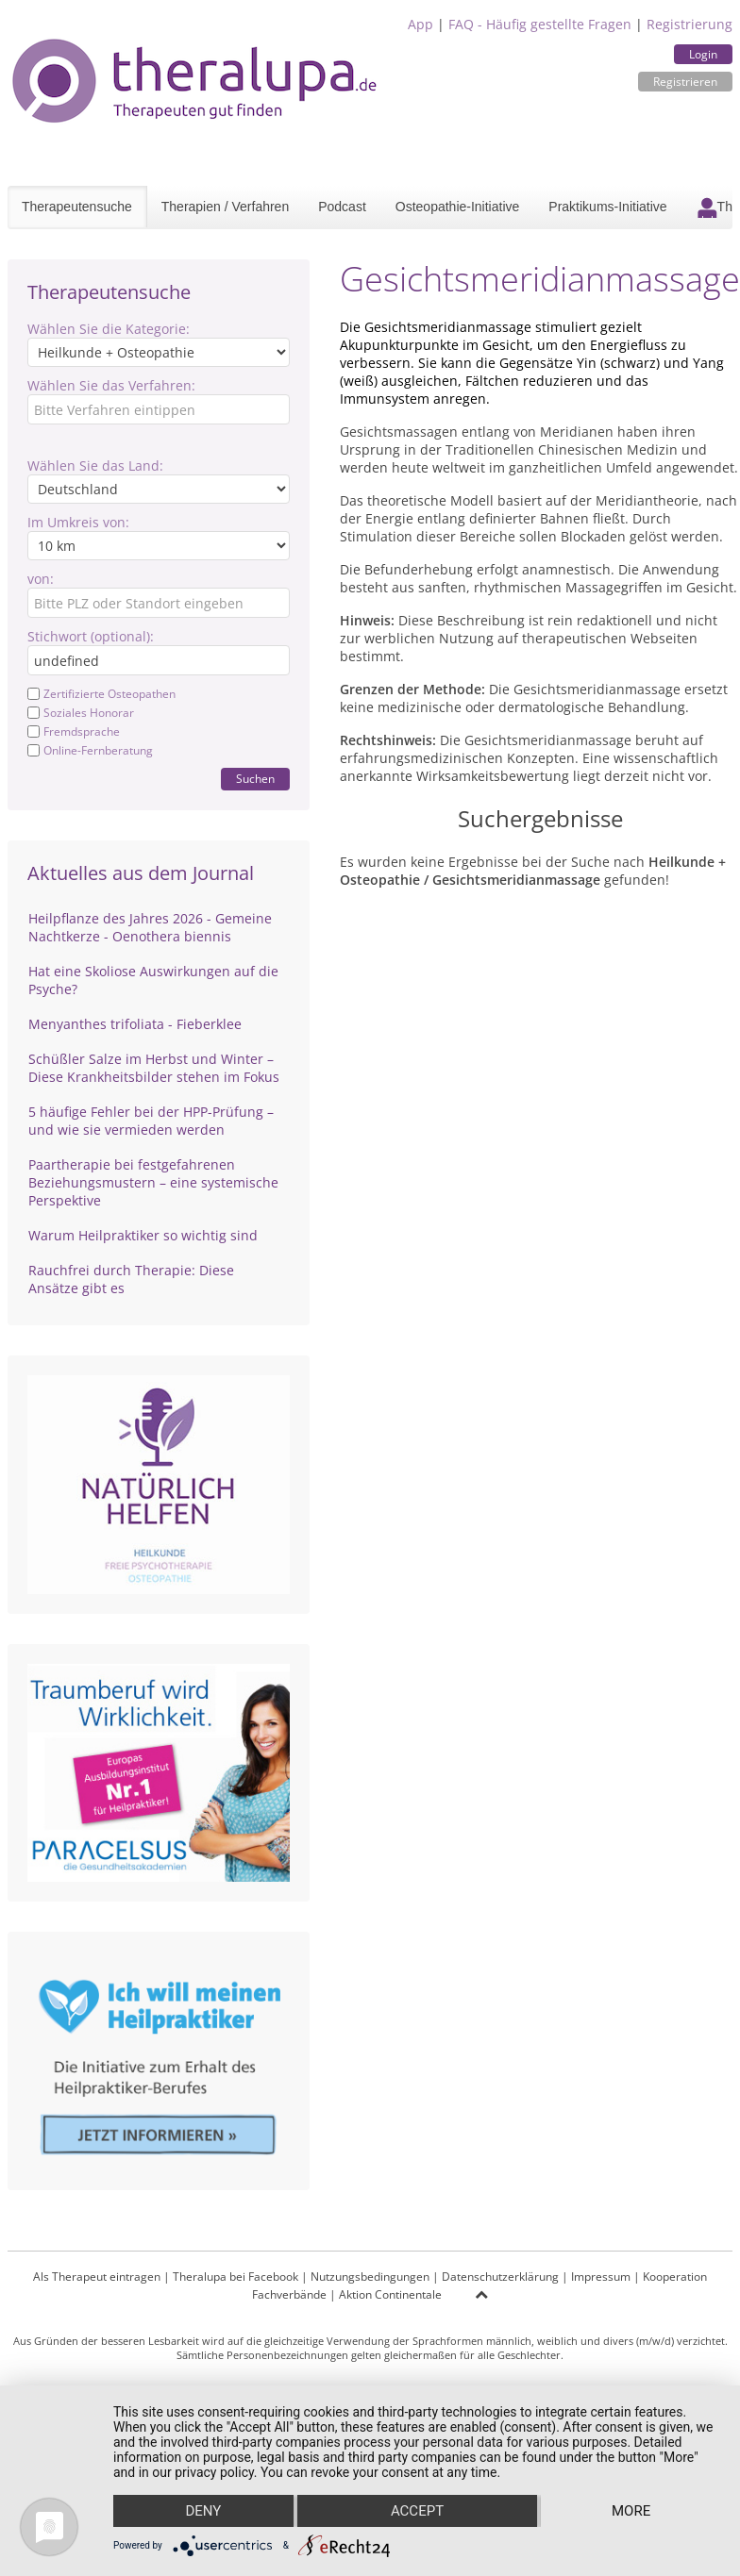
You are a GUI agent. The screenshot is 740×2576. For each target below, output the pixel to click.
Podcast (342, 206)
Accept (417, 2510)
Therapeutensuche (77, 206)
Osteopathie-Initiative (457, 206)
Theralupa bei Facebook (235, 2277)
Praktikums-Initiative (607, 206)
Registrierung (689, 24)
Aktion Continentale (390, 2294)
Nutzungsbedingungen (370, 2277)
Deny (203, 2510)
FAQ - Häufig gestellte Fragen (539, 24)
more (631, 2510)
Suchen (255, 779)
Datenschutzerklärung (500, 2277)
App (420, 24)
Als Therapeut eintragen (96, 2277)
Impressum (601, 2277)
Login (703, 54)
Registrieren (685, 82)
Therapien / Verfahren (225, 206)
